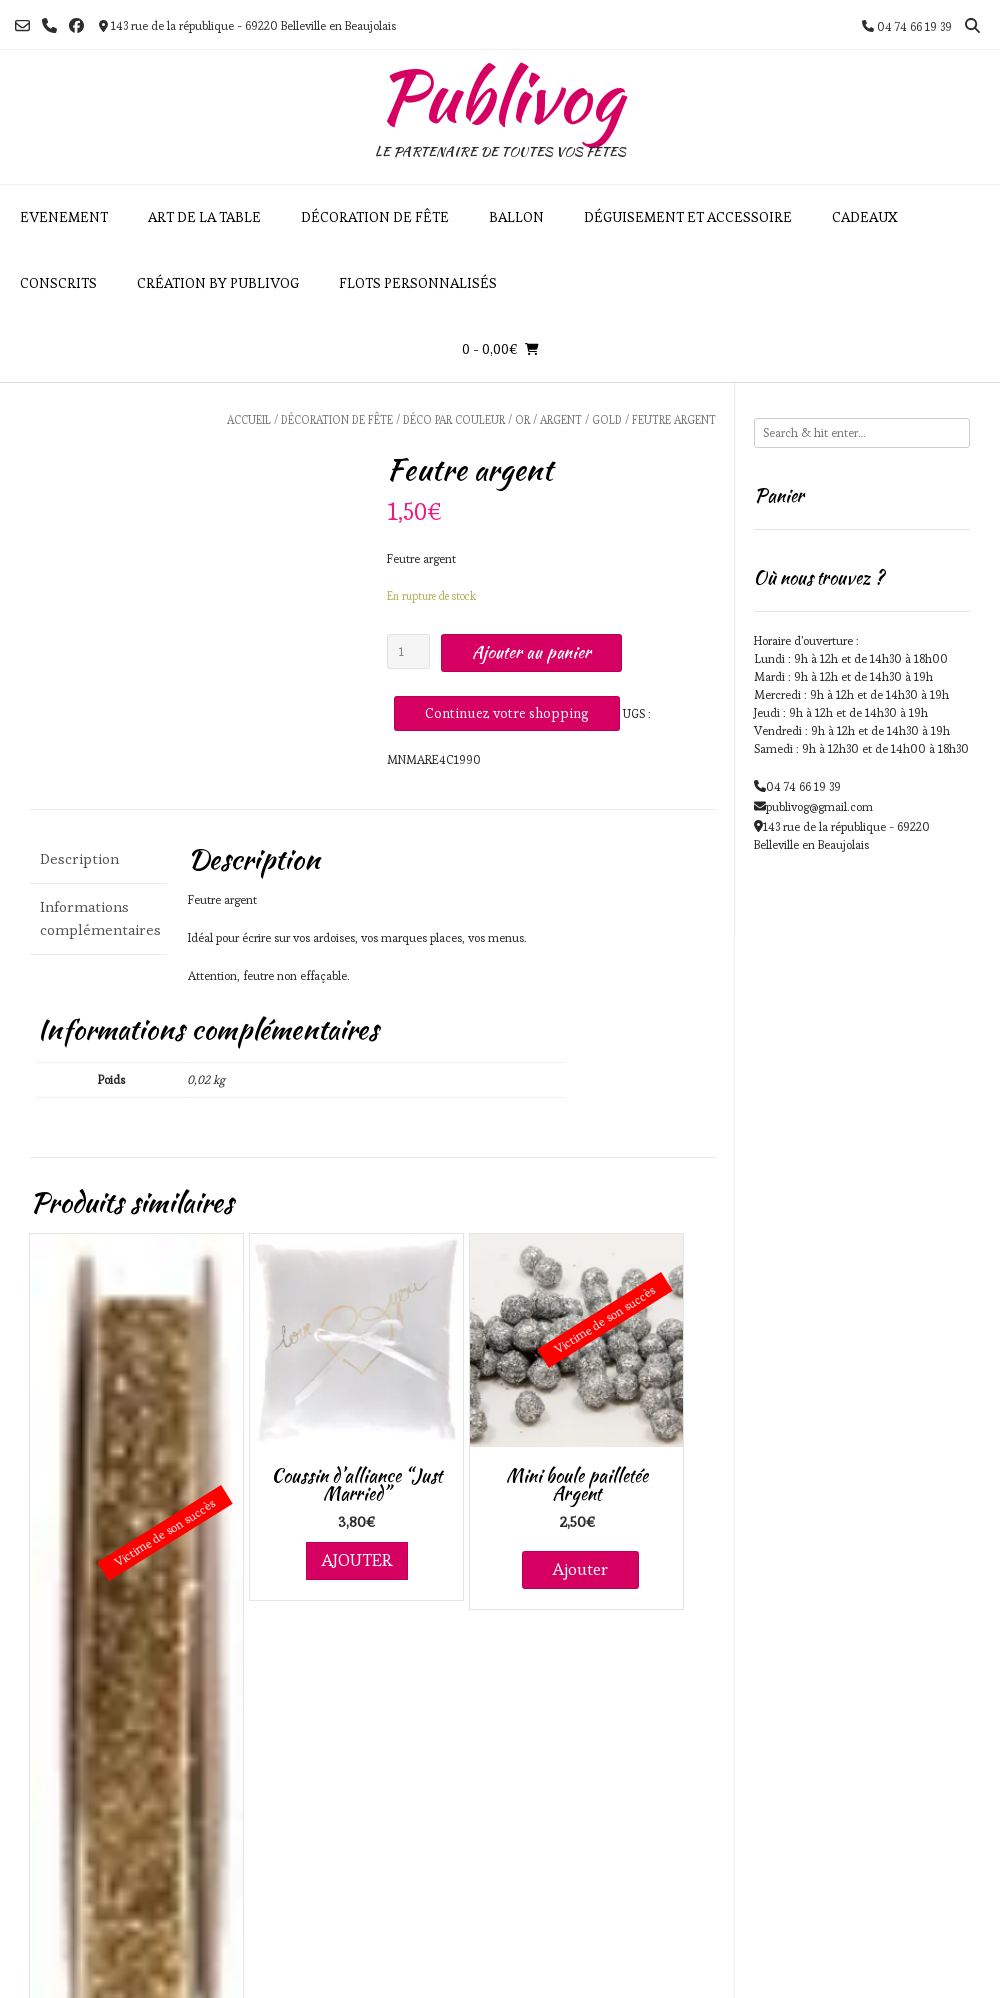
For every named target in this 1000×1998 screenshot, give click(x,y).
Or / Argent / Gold (568, 420)
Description (79, 858)
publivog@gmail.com (819, 806)
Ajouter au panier (531, 652)
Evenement (64, 217)
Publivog (500, 96)
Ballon (516, 217)
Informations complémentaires (98, 918)
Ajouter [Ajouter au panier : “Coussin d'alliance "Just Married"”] (357, 1560)
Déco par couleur (454, 420)
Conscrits (58, 283)
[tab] (98, 859)
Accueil (249, 420)
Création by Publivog (218, 283)
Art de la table (204, 217)
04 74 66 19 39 (803, 786)
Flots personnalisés (418, 283)
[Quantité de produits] (409, 651)
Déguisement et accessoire (688, 217)
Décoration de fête (375, 217)
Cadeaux (865, 217)
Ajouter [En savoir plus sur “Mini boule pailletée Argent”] (580, 1569)
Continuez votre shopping (507, 713)
